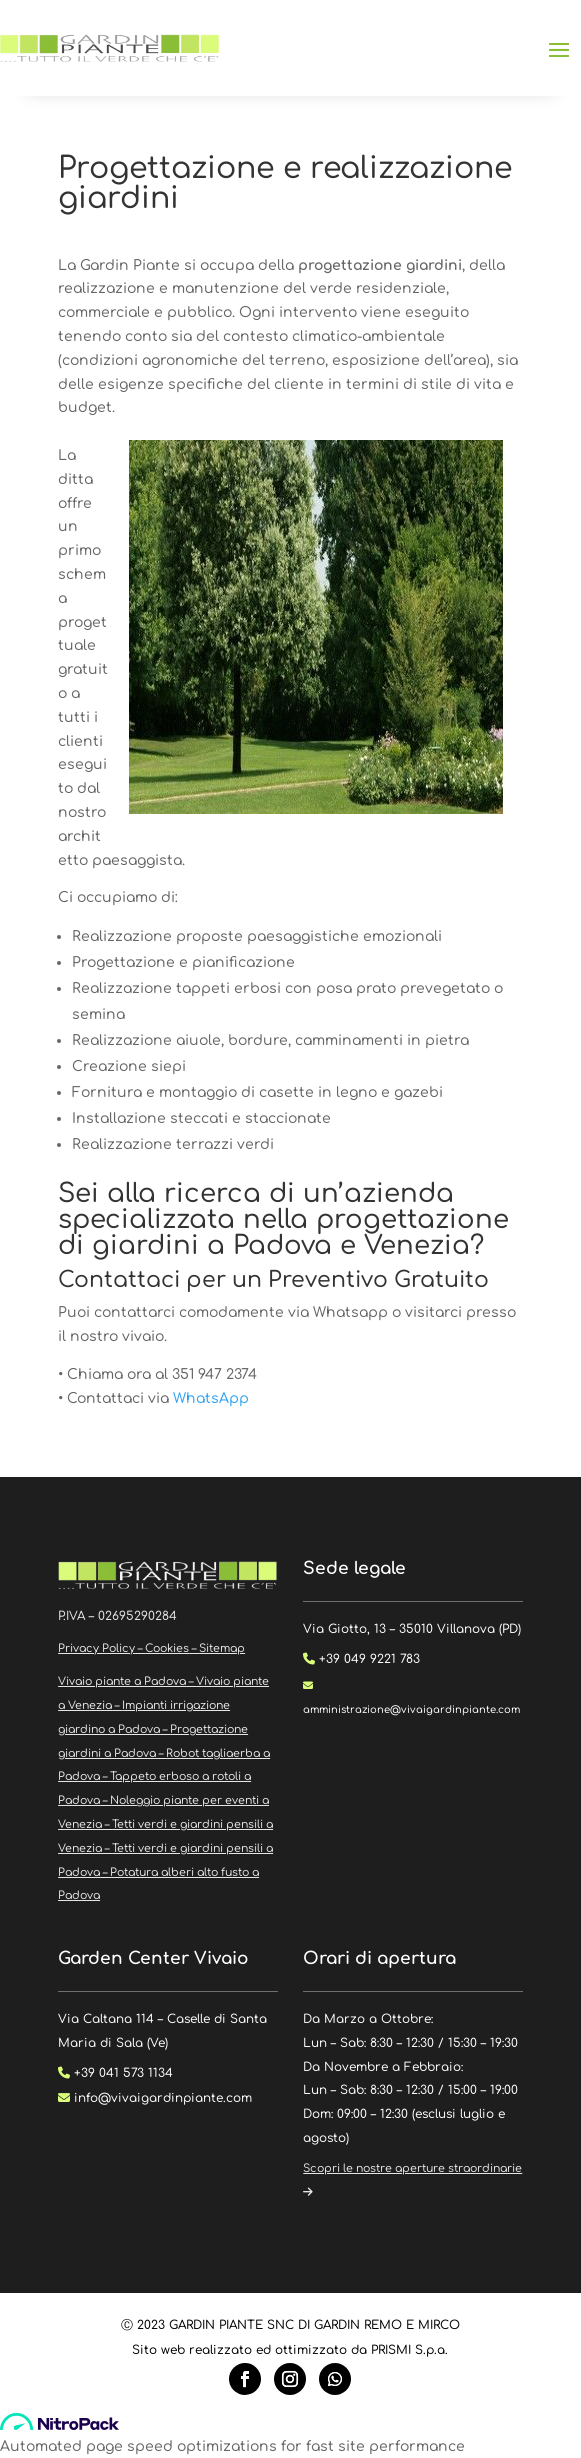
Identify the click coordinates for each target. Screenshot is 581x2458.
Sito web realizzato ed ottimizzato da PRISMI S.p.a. (290, 2350)
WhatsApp (211, 1398)
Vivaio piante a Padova (122, 1681)
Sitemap (222, 1648)
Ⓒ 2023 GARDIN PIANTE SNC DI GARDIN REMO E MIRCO (290, 2325)
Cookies (167, 1648)
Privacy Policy (96, 1648)
